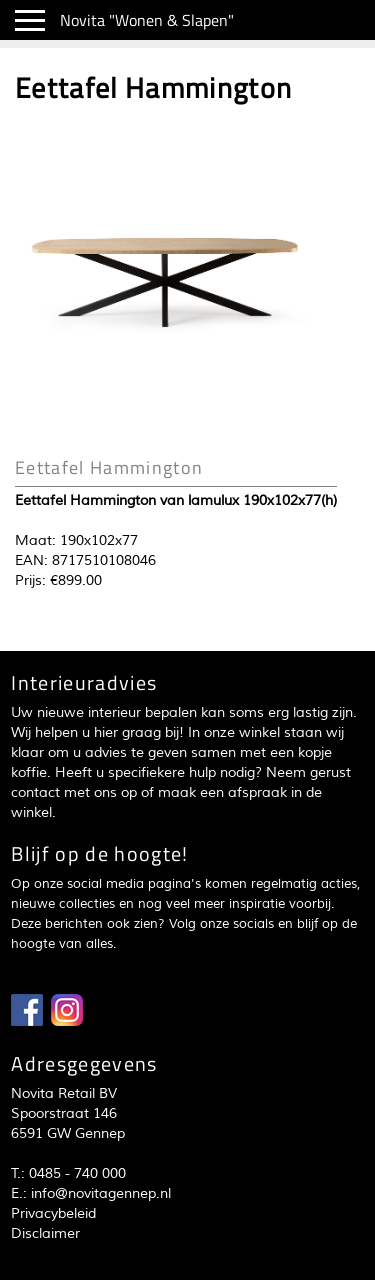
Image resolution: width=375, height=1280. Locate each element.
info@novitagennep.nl (101, 1193)
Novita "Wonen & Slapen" (147, 20)
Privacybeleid (53, 1213)
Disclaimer (45, 1233)
